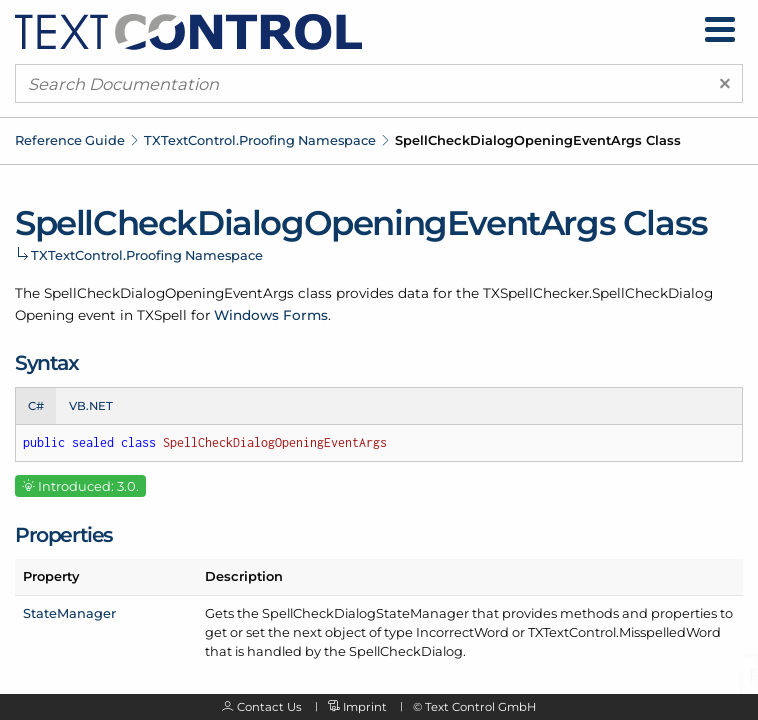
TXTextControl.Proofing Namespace (260, 140)
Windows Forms (271, 315)
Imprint (365, 707)
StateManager (69, 613)
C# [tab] (36, 406)
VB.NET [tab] (91, 406)
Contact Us (269, 707)
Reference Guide (70, 140)
